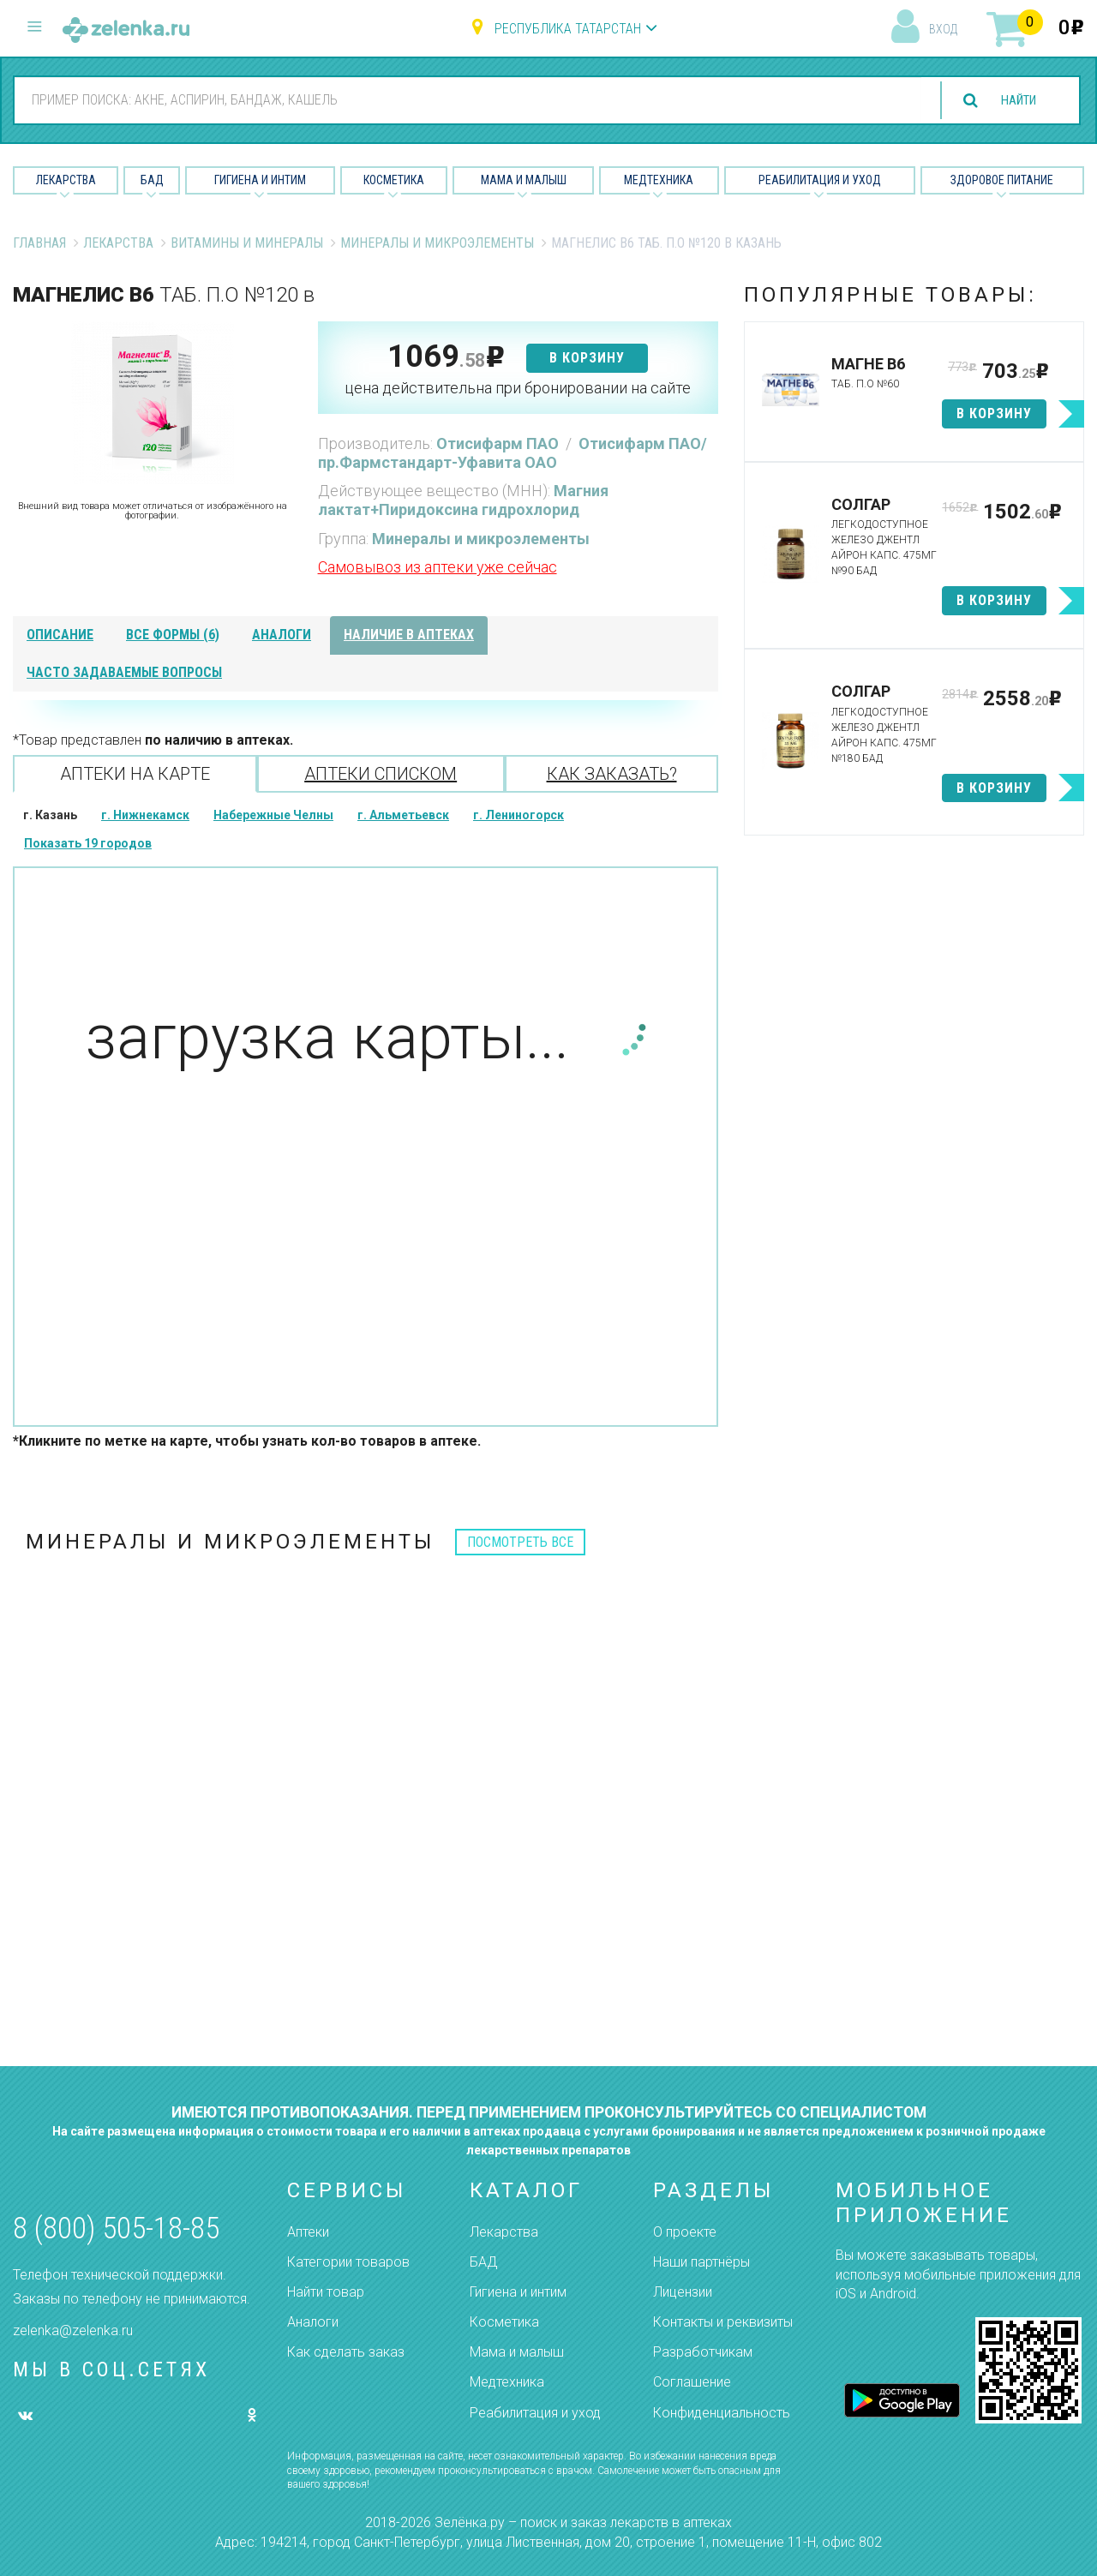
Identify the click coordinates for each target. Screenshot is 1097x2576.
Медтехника (658, 180)
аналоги (281, 634)
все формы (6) (172, 634)
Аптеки (308, 2232)
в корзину (587, 358)
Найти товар (325, 2292)
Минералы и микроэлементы (437, 243)
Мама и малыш (523, 180)
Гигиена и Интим (260, 180)
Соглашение (692, 2382)
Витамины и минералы (247, 243)
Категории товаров (348, 2262)
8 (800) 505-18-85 (116, 2228)
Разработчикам (702, 2352)
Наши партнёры (701, 2262)
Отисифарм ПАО (499, 443)
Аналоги (313, 2322)
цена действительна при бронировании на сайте (518, 388)
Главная (39, 243)
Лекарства (66, 180)
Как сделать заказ (346, 2352)
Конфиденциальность (721, 2413)
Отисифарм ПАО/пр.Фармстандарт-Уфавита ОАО (512, 452)
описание (60, 634)
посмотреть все (520, 1542)
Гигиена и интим (518, 2292)
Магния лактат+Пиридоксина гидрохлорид (463, 500)
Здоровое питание (1001, 180)
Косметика (393, 180)
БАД (152, 180)
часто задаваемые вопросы (124, 672)
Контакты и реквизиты (723, 2322)
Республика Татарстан (568, 29)
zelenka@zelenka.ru (73, 2330)
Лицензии (682, 2292)
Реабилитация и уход (819, 180)
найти (1013, 101)
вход (943, 29)
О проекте (684, 2232)
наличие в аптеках (409, 634)
